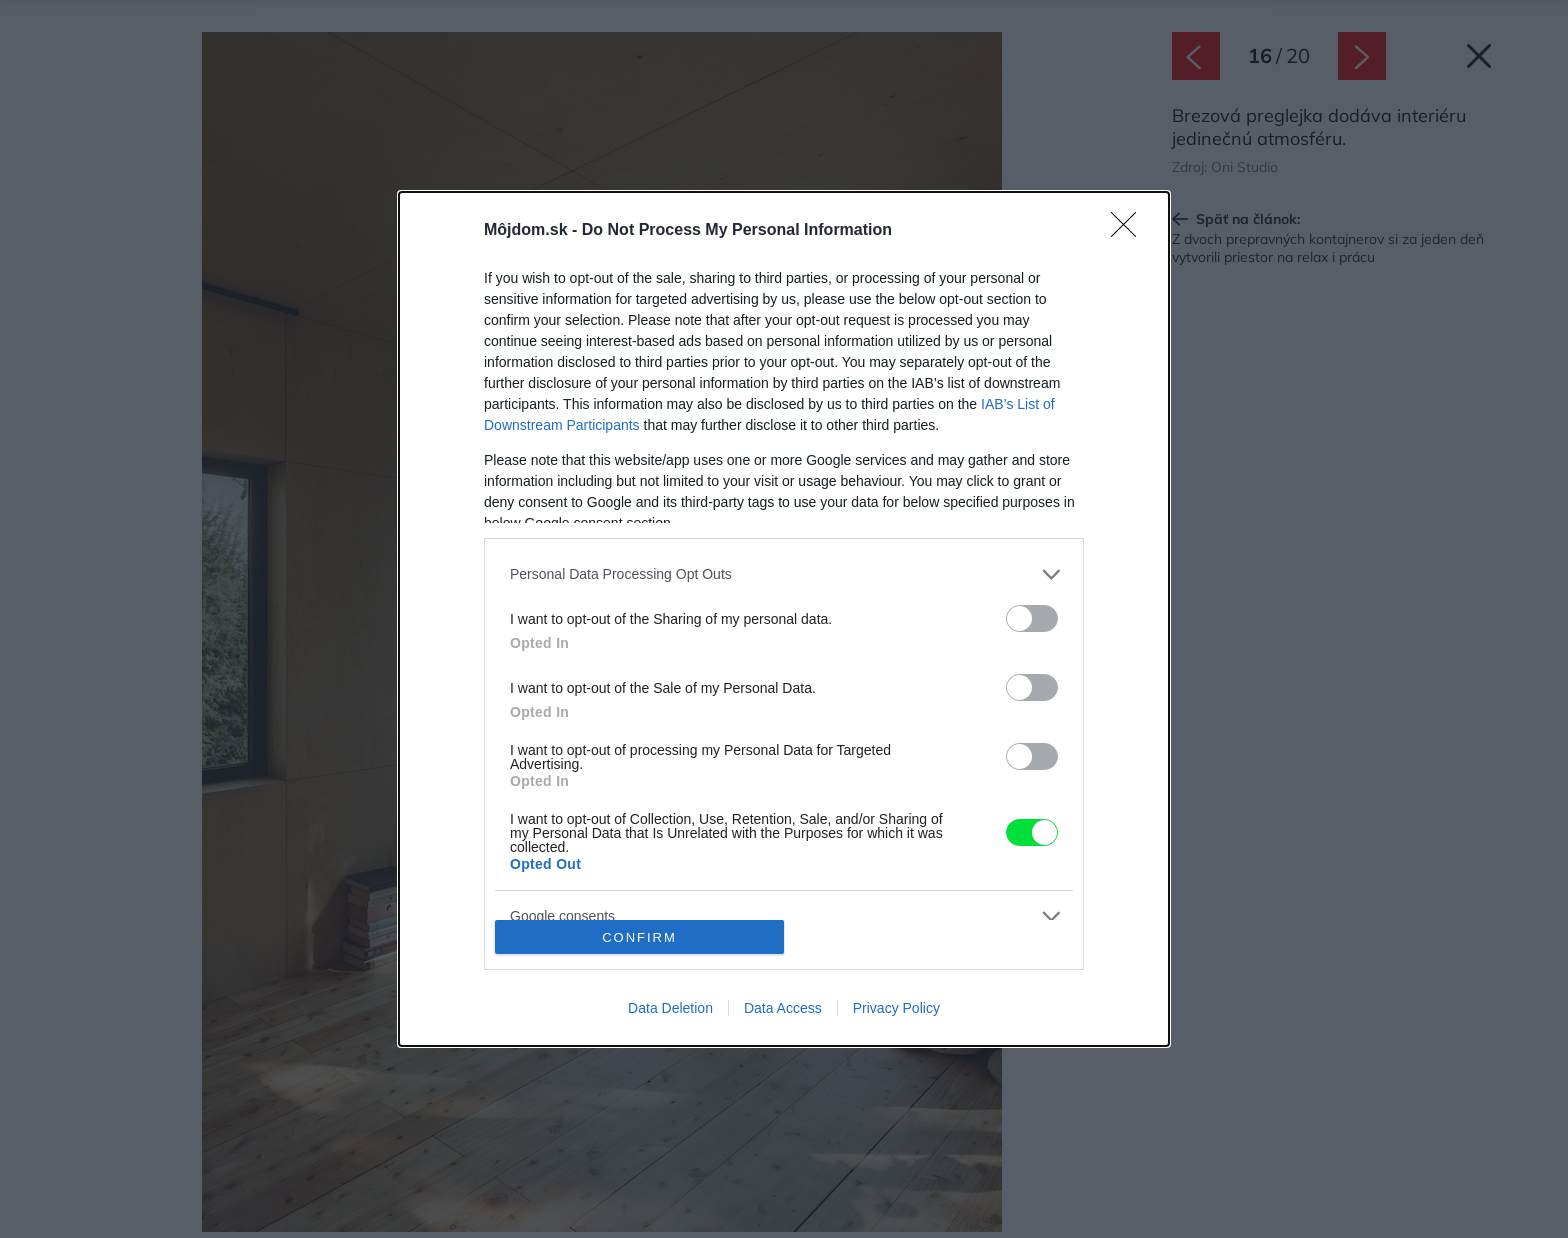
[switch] (1032, 618)
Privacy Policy (896, 1008)
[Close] (1130, 231)
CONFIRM (639, 937)
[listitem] (784, 574)
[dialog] (784, 619)
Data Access (783, 1008)
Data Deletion (670, 1008)
